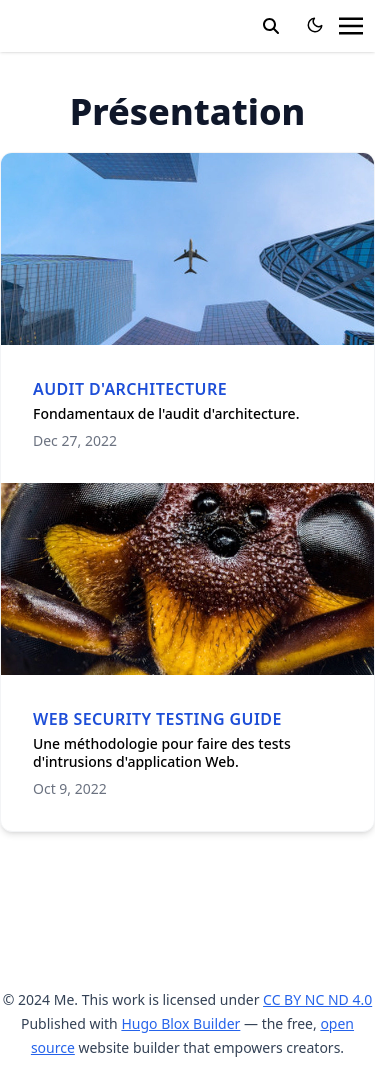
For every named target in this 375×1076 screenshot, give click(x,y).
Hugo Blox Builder (180, 1023)
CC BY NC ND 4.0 (317, 999)
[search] (271, 26)
